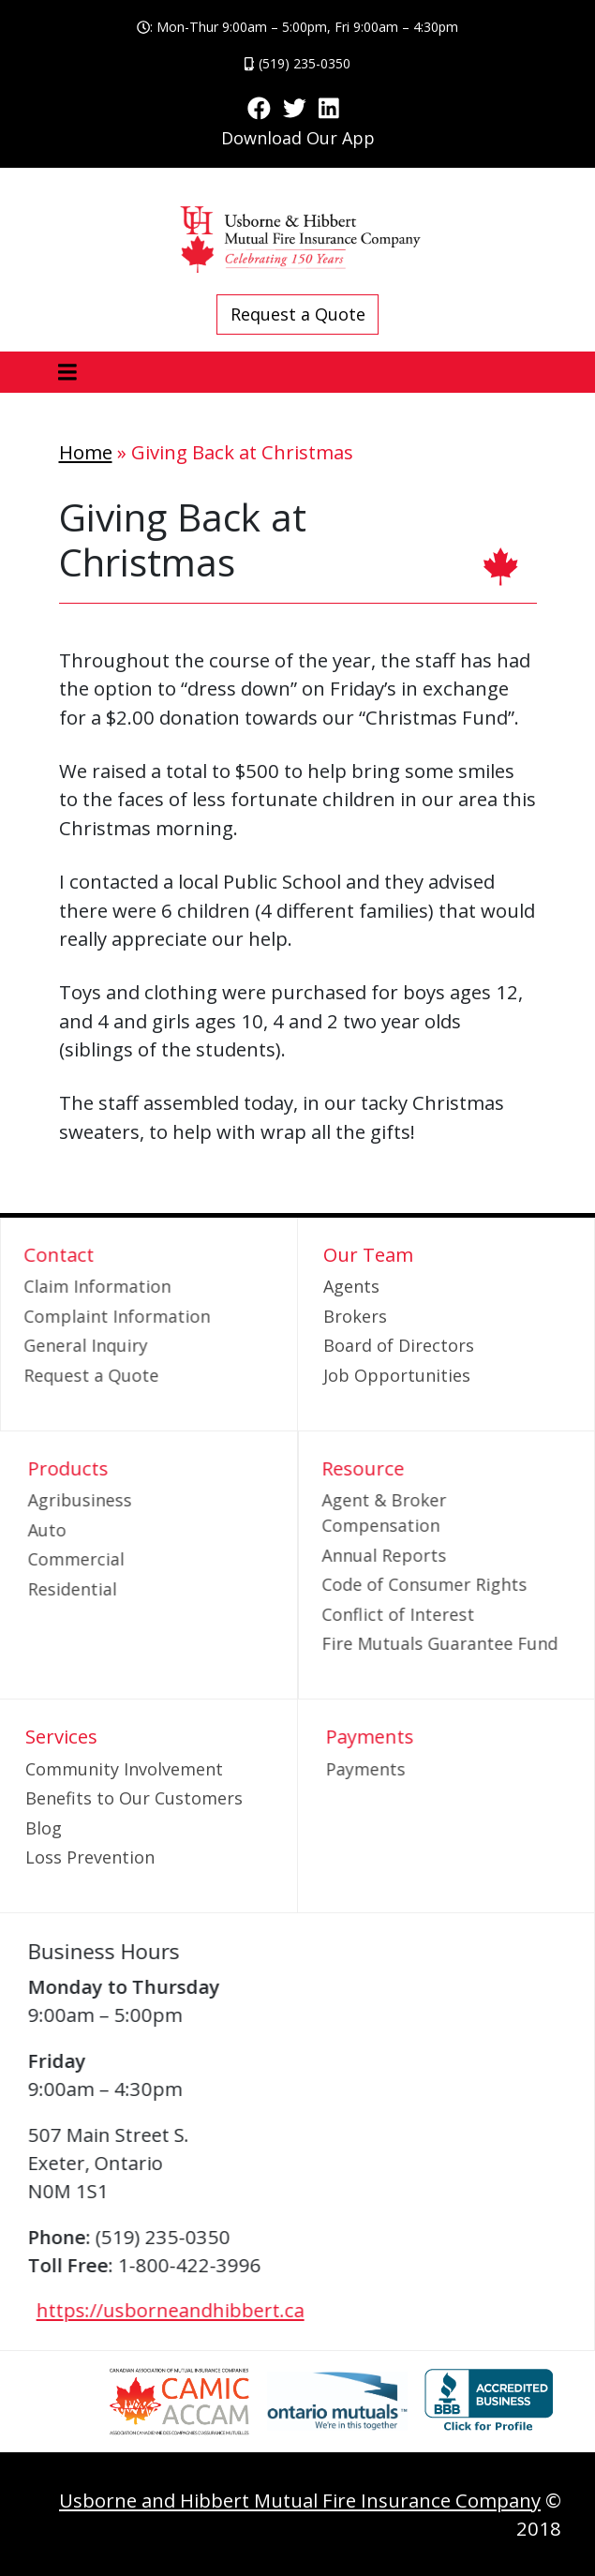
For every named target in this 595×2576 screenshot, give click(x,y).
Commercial (112, 1559)
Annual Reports (348, 1555)
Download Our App (298, 138)
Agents (351, 1286)
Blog (43, 1828)
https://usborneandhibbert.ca (206, 2310)
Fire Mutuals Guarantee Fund (404, 1643)
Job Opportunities (396, 1375)
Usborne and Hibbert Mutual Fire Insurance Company (300, 2500)
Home (85, 452)
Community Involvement (124, 1769)
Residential (108, 1589)
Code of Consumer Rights (388, 1584)
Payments (400, 1769)
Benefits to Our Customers (134, 1798)
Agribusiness (116, 1500)
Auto (83, 1530)
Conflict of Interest (362, 1614)
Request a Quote (298, 314)
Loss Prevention (90, 1857)
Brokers (355, 1316)
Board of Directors (398, 1345)
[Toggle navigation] (68, 373)
